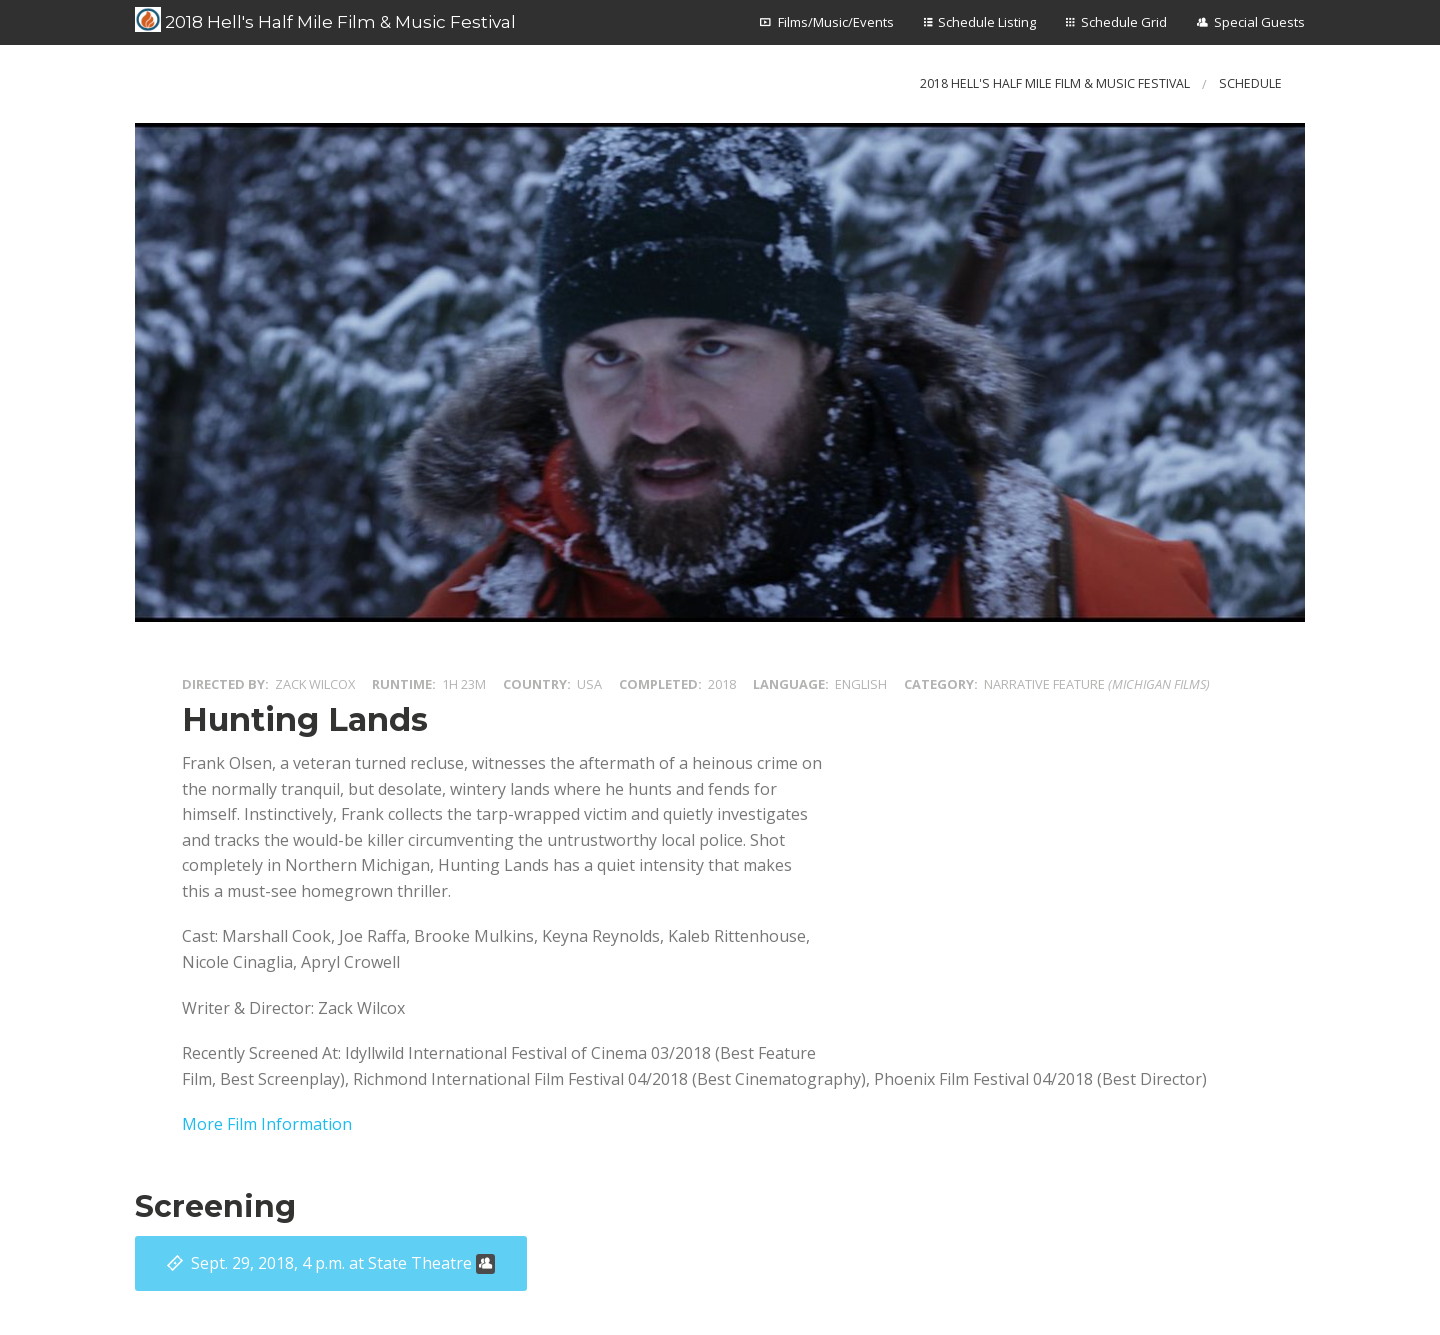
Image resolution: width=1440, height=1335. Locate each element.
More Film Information (267, 1124)
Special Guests (1259, 22)
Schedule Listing (987, 22)
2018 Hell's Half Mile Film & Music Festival (325, 20)
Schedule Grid (1124, 22)
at (343, 1263)
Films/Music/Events (836, 22)
